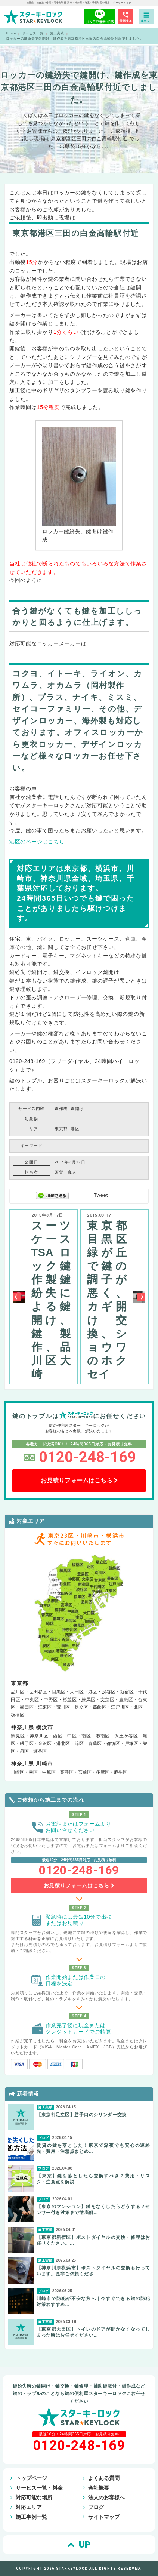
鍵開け (77, 1108)
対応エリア (29, 2507)
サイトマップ (104, 2517)
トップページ (31, 2478)
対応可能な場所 (34, 2497)
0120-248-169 (87, 1457)
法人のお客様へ (106, 2497)
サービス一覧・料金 (39, 2488)
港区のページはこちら (36, 842)
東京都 (61, 1128)
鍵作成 (61, 1108)
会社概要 (98, 2488)
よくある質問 (104, 2478)
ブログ (96, 2507)
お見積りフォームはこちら (79, 1480)
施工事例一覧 (31, 2517)
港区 (75, 1128)
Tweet (101, 1195)
